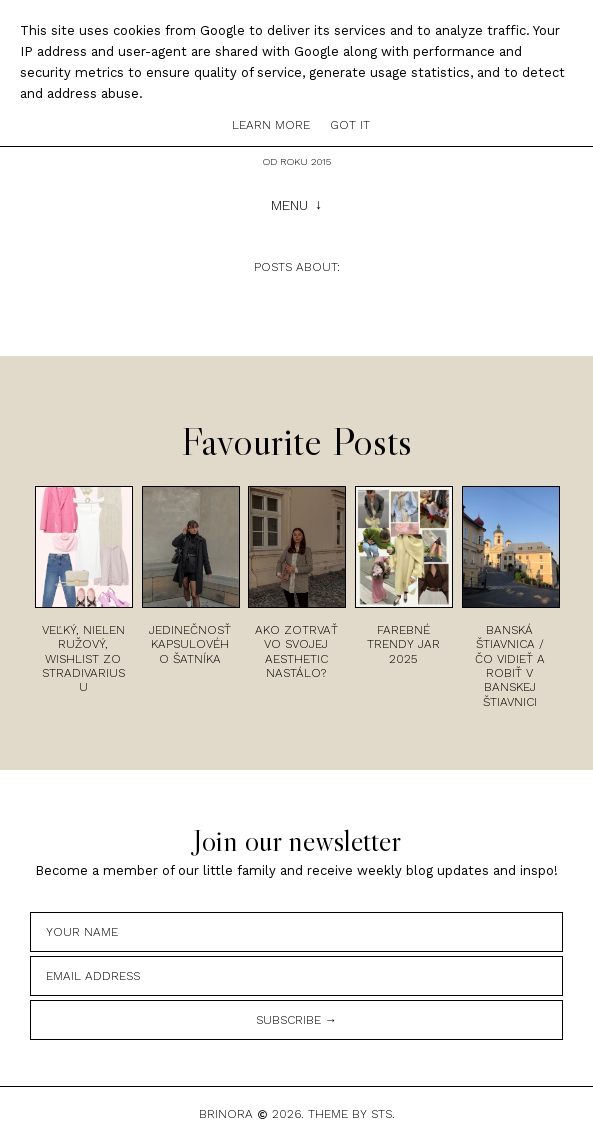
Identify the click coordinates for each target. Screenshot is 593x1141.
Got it (350, 125)
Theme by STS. (351, 1114)
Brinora (226, 1114)
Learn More (271, 125)
